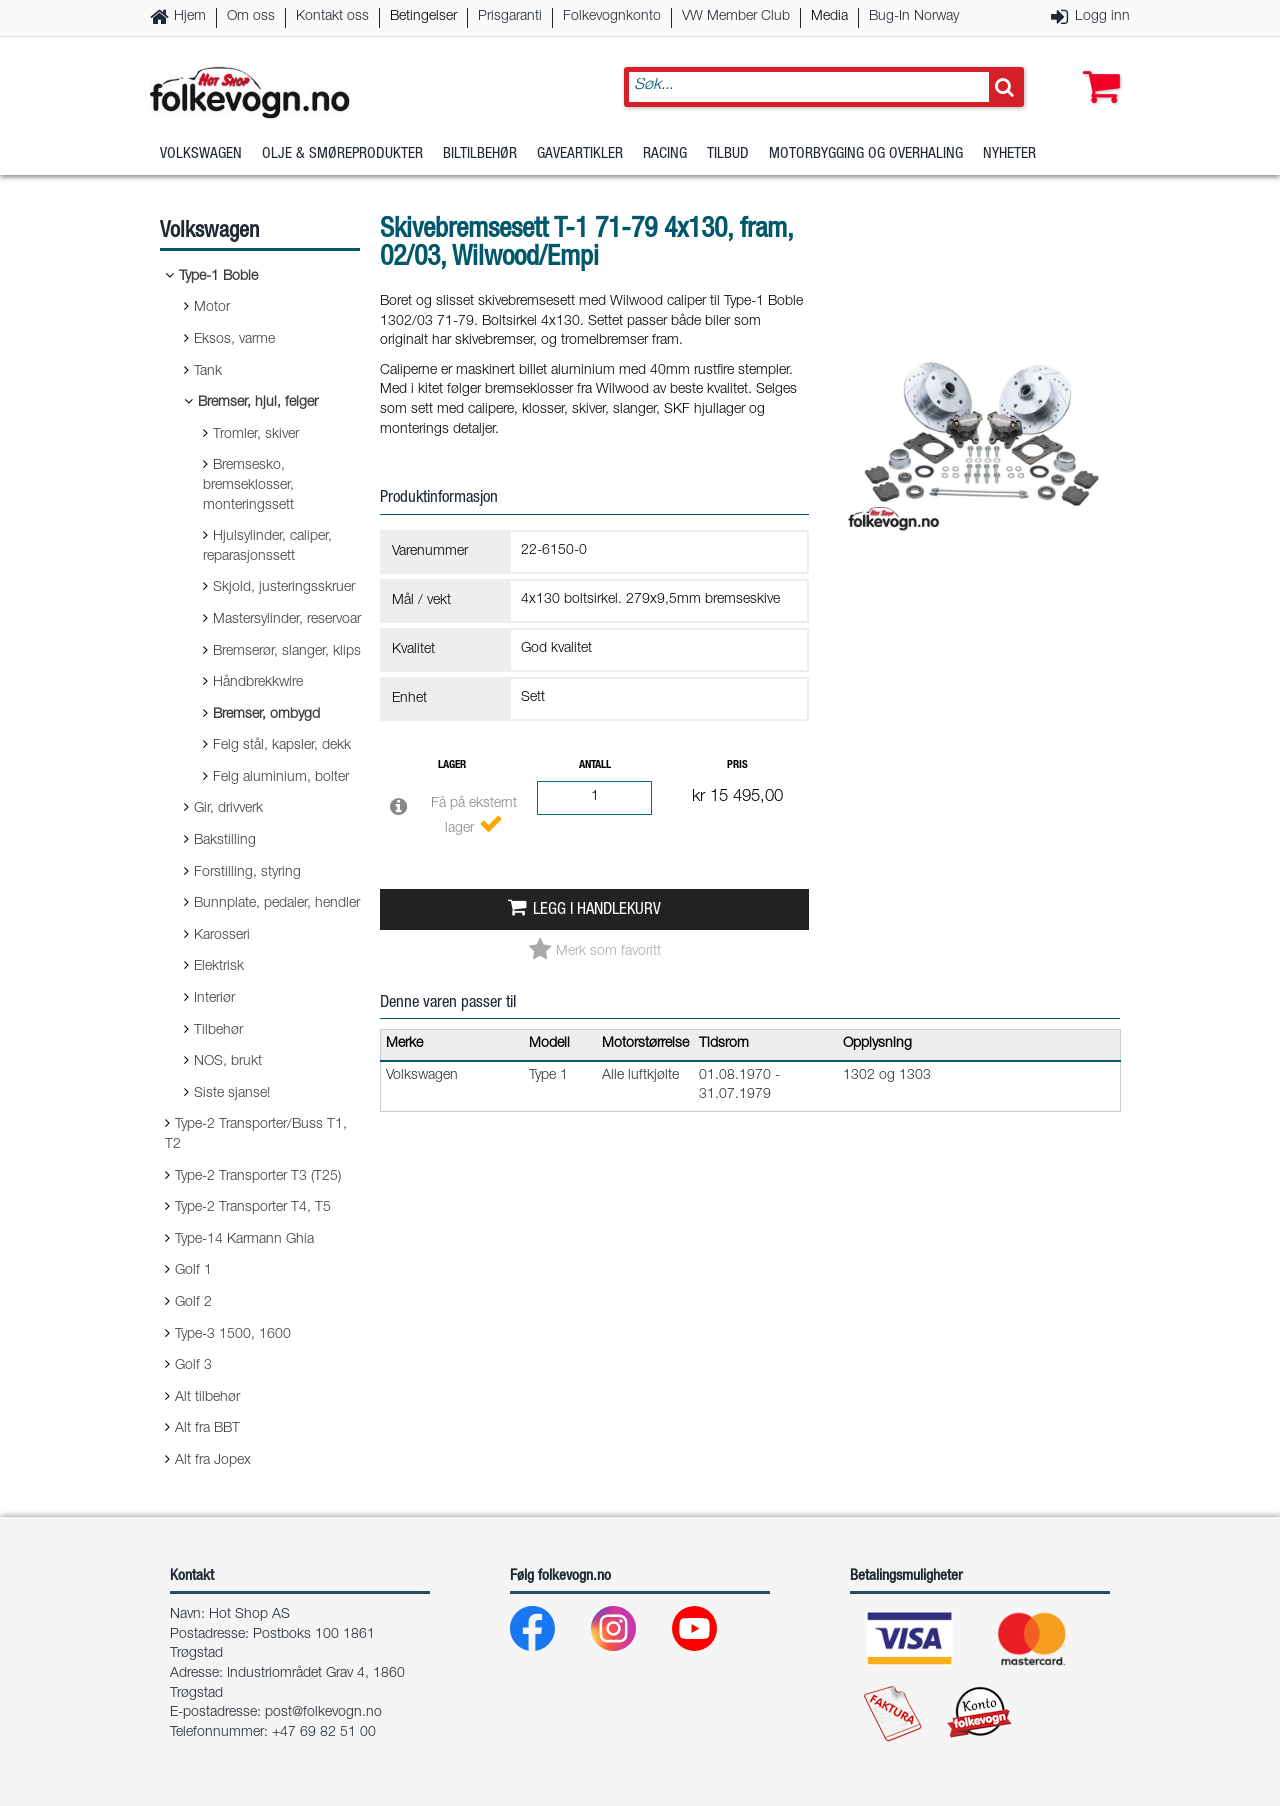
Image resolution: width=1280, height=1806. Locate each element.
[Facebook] (548, 1633)
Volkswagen (201, 154)
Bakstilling (225, 841)
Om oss (251, 17)
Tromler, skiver (256, 435)
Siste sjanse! (232, 1094)
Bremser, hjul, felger (258, 403)
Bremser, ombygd (266, 715)
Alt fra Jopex (213, 1461)
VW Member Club (736, 17)
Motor (212, 308)
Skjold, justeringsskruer (284, 588)
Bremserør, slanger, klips (287, 652)
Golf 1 (193, 1271)
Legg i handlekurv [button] (597, 910)
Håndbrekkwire (258, 683)
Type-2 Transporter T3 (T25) (258, 1177)
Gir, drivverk (228, 809)
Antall (595, 765)
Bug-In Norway (914, 17)
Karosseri (222, 936)
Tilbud (728, 154)
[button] (1097, 67)
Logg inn (1102, 17)
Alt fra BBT (207, 1429)
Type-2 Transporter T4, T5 (253, 1208)
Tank (208, 372)
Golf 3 (193, 1366)
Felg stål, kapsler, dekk (282, 746)
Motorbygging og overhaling (866, 154)
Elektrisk (219, 967)
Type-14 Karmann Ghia (244, 1240)
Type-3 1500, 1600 (233, 1335)
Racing (665, 154)
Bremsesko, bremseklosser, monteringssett (248, 485)
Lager (452, 765)
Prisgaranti (510, 17)
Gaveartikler (580, 154)
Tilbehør (218, 1031)
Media (829, 17)
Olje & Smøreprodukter (342, 154)
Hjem (190, 17)
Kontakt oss (332, 17)
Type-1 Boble (218, 277)
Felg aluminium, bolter (281, 778)
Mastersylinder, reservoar (287, 620)
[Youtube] (710, 1633)
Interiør (214, 999)
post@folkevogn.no (323, 1713)
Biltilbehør (480, 154)
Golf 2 (193, 1303)
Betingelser (423, 17)
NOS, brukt (228, 1062)
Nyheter (1009, 154)
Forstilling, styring (247, 873)
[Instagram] (629, 1633)
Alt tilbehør (207, 1398)
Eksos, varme (234, 340)
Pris (737, 765)
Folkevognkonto (612, 17)
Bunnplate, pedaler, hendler (277, 904)
